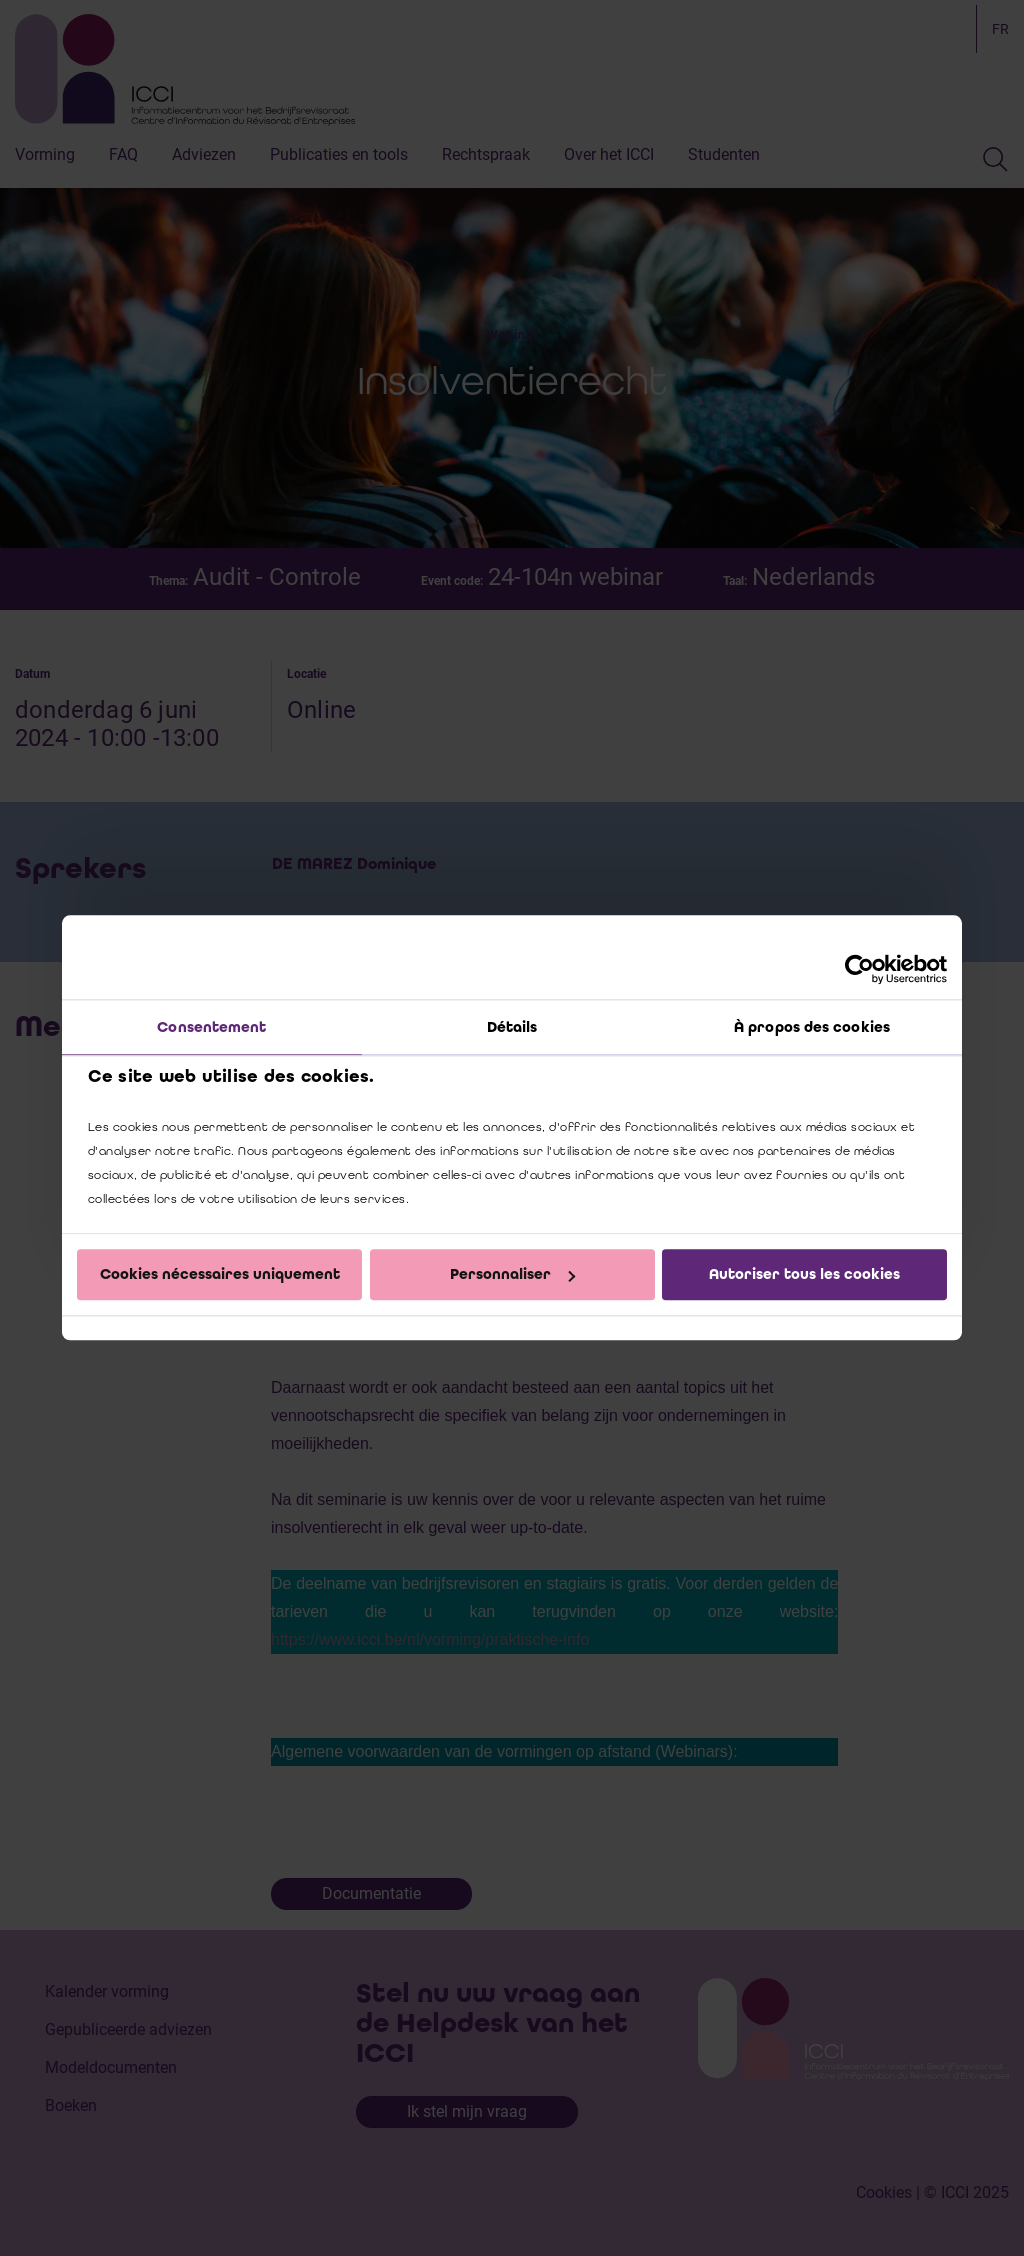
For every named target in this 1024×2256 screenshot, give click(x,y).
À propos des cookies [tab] (812, 1027)
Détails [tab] (512, 1027)
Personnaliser (512, 1274)
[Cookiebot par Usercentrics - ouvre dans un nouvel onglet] (859, 969)
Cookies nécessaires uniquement (220, 1274)
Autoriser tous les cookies (804, 1274)
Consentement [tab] (211, 1027)
